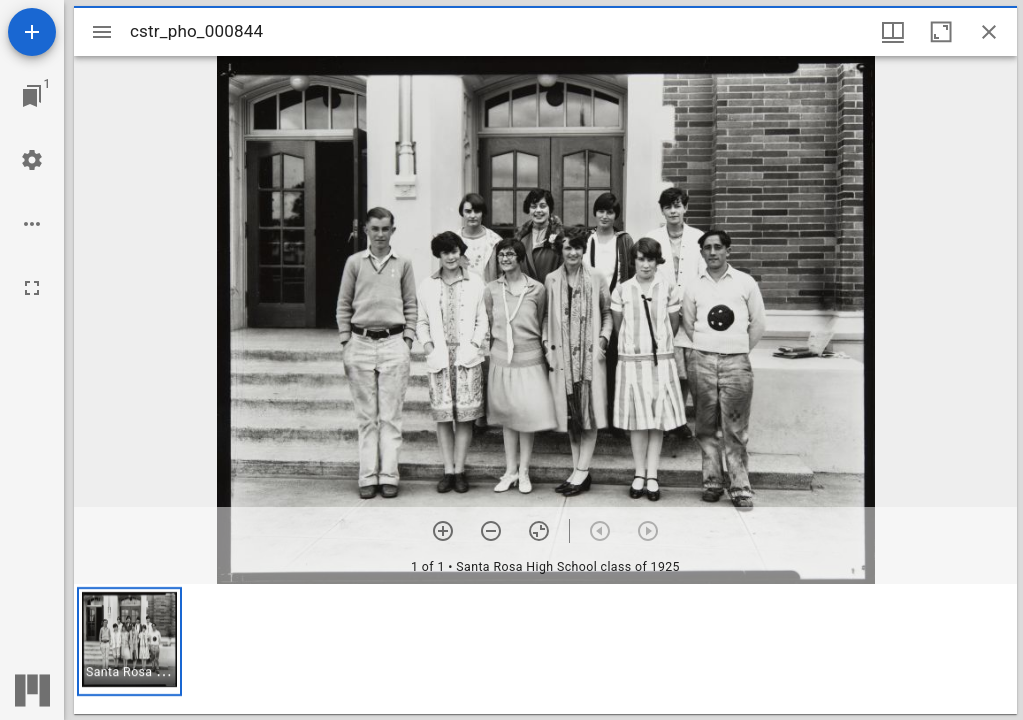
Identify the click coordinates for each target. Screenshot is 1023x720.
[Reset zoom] (539, 531)
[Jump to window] (32, 96)
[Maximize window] (941, 32)
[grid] (545, 649)
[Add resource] (32, 32)
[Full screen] (32, 288)
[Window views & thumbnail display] (893, 32)
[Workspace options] (32, 224)
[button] (129, 641)
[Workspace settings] (32, 160)
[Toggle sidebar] (102, 32)
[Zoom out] (491, 531)
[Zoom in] (443, 531)
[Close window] (989, 32)
